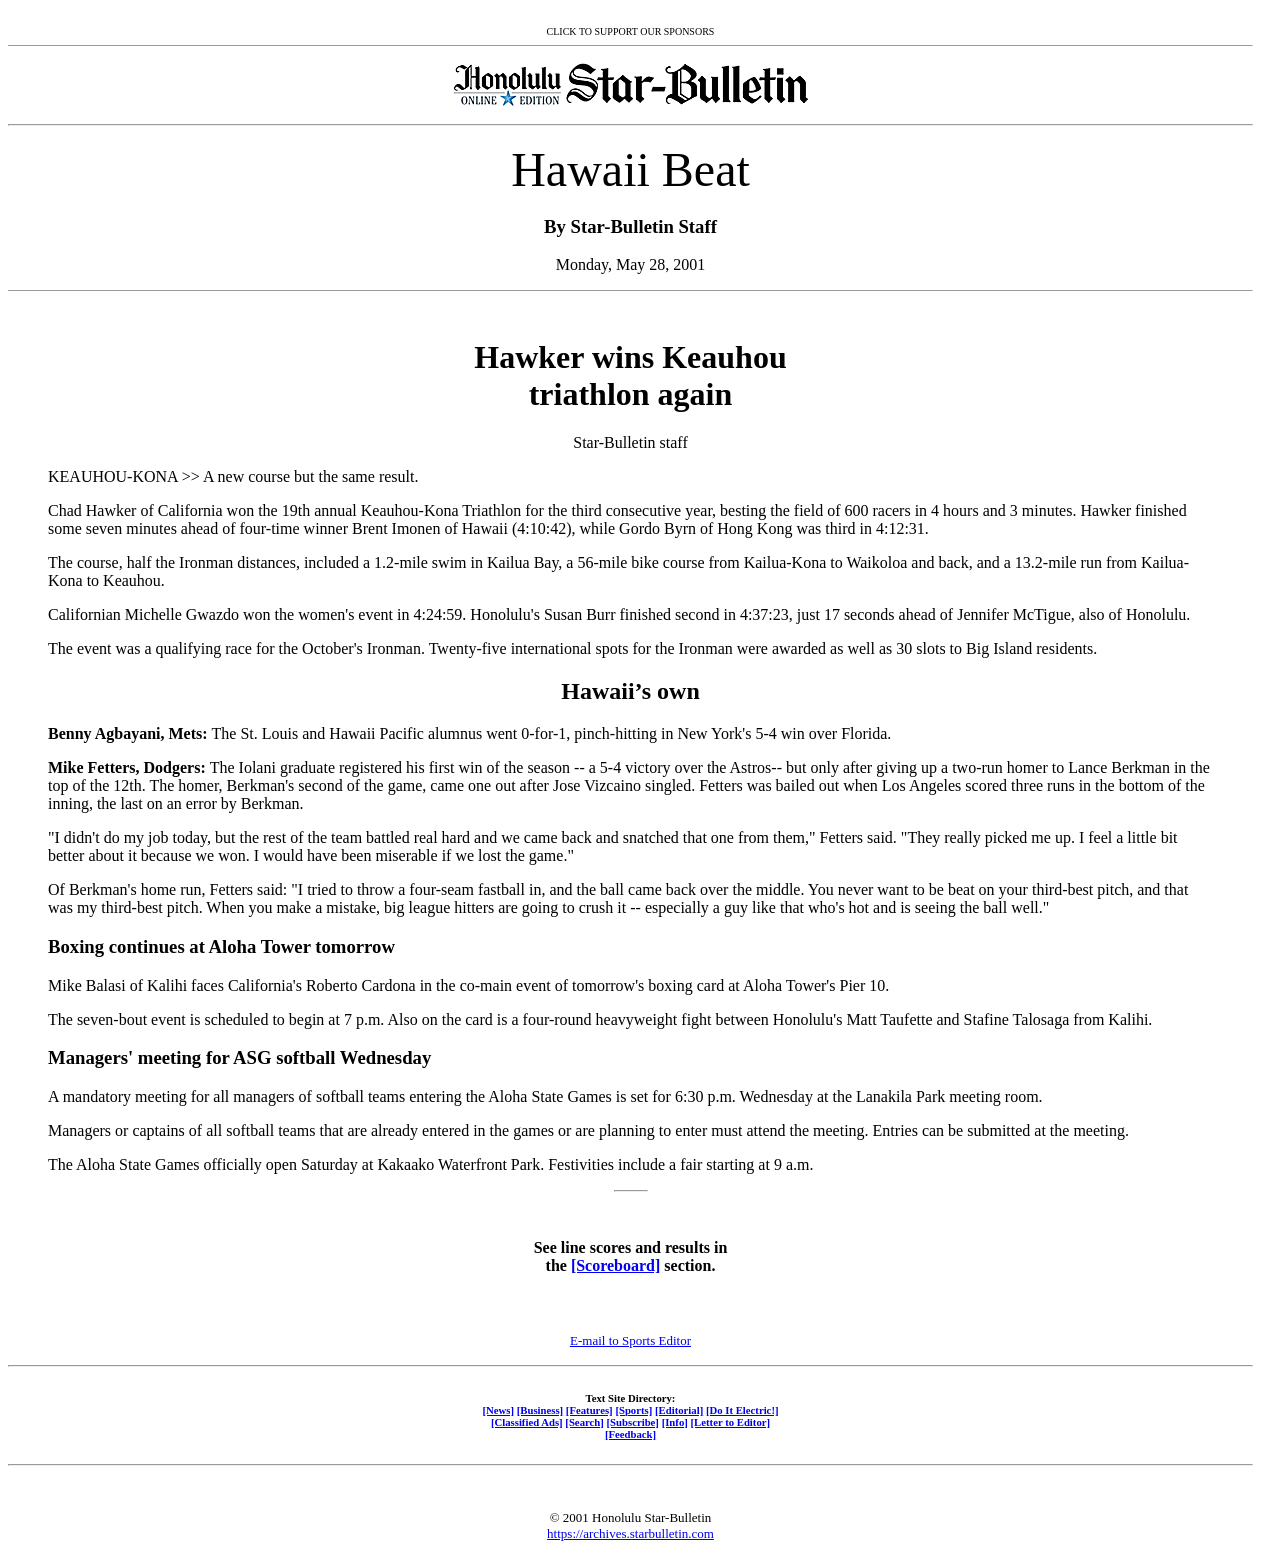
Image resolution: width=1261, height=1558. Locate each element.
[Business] (540, 1410)
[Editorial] (679, 1410)
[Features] (589, 1410)
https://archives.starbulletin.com (630, 1533)
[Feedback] (630, 1434)
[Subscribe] (633, 1422)
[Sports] (633, 1410)
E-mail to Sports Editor (630, 1340)
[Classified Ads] (527, 1422)
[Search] (584, 1422)
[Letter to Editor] (731, 1422)
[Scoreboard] (615, 1265)
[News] (498, 1410)
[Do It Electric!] (742, 1410)
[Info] (675, 1422)
